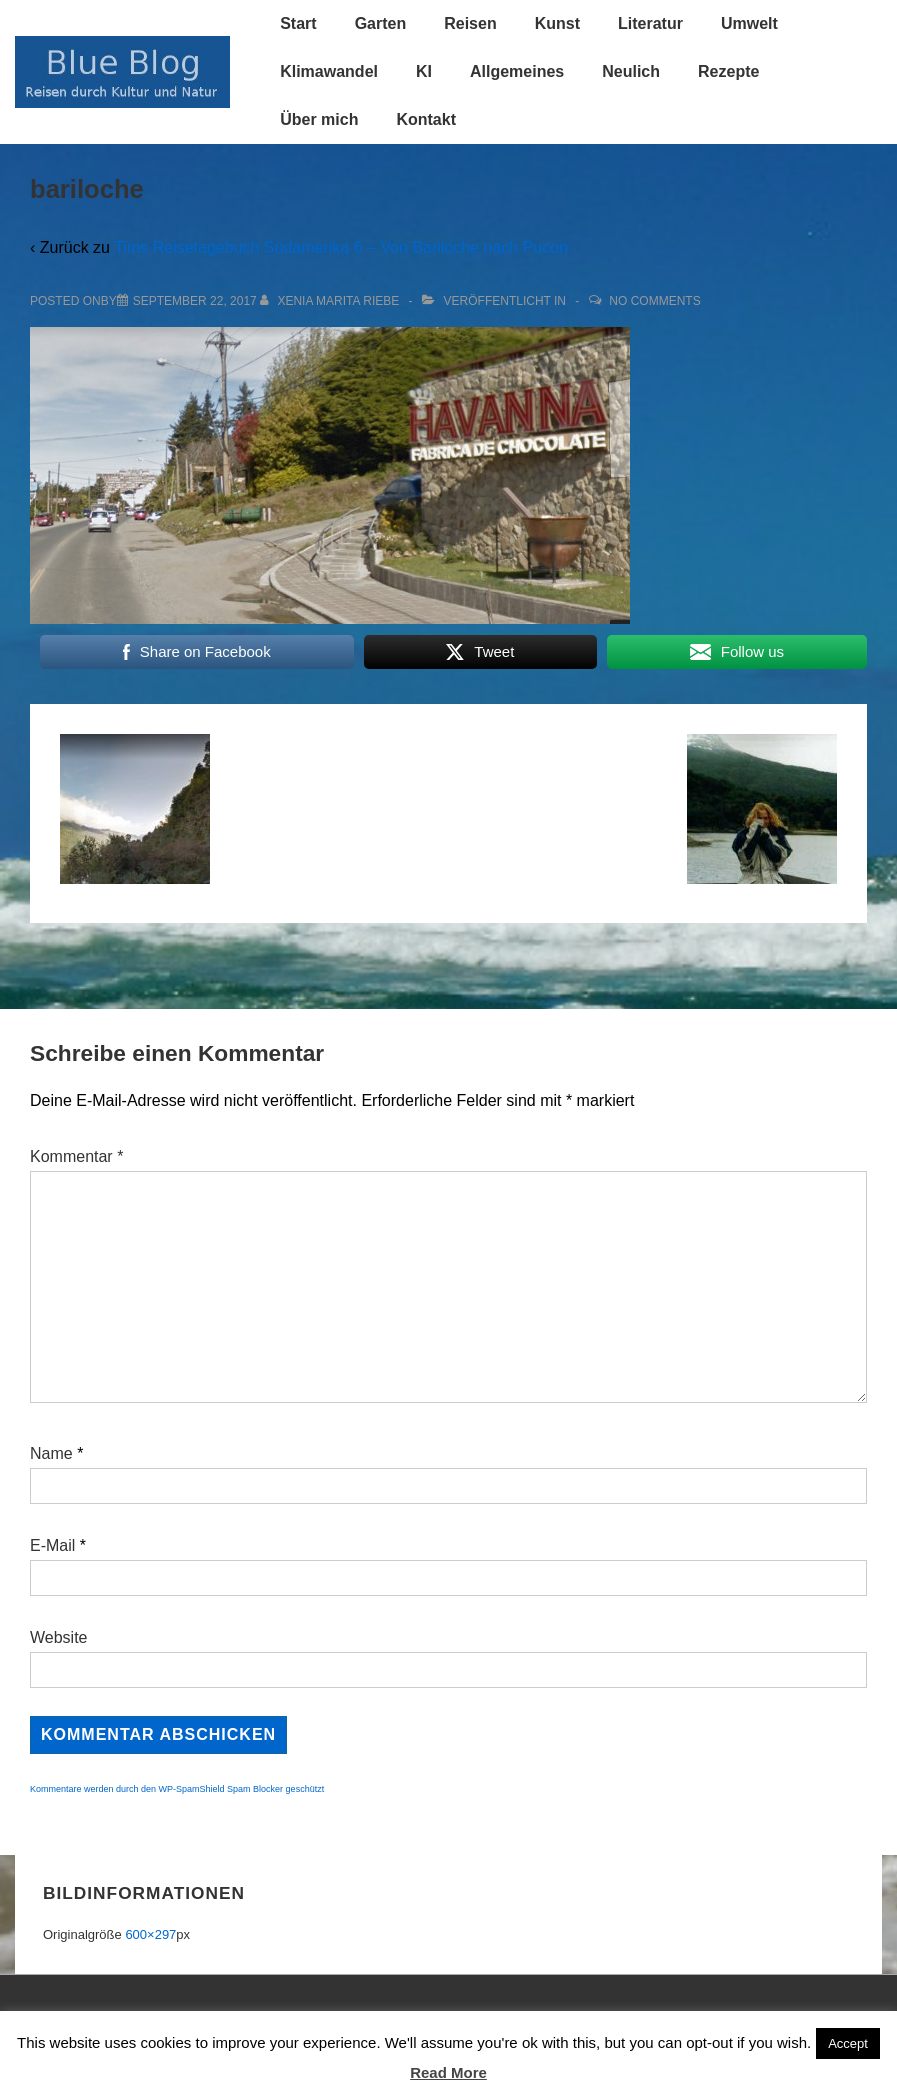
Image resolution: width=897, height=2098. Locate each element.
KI (424, 71)
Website (59, 1637)
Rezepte (728, 71)
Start (298, 23)
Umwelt (749, 23)
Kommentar (76, 1156)
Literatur (650, 23)
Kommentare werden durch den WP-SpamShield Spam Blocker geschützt (177, 1789)
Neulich (631, 71)
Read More (448, 2072)
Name (51, 1453)
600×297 (150, 1934)
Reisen (470, 23)
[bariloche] (195, 301)
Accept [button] (848, 2043)
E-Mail (52, 1545)
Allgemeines (517, 71)
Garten (381, 23)
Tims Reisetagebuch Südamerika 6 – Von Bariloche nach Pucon (341, 247)
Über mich (319, 119)
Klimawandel (329, 71)
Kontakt (426, 119)
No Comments (654, 301)
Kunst (557, 23)
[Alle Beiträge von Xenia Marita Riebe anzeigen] (331, 301)
